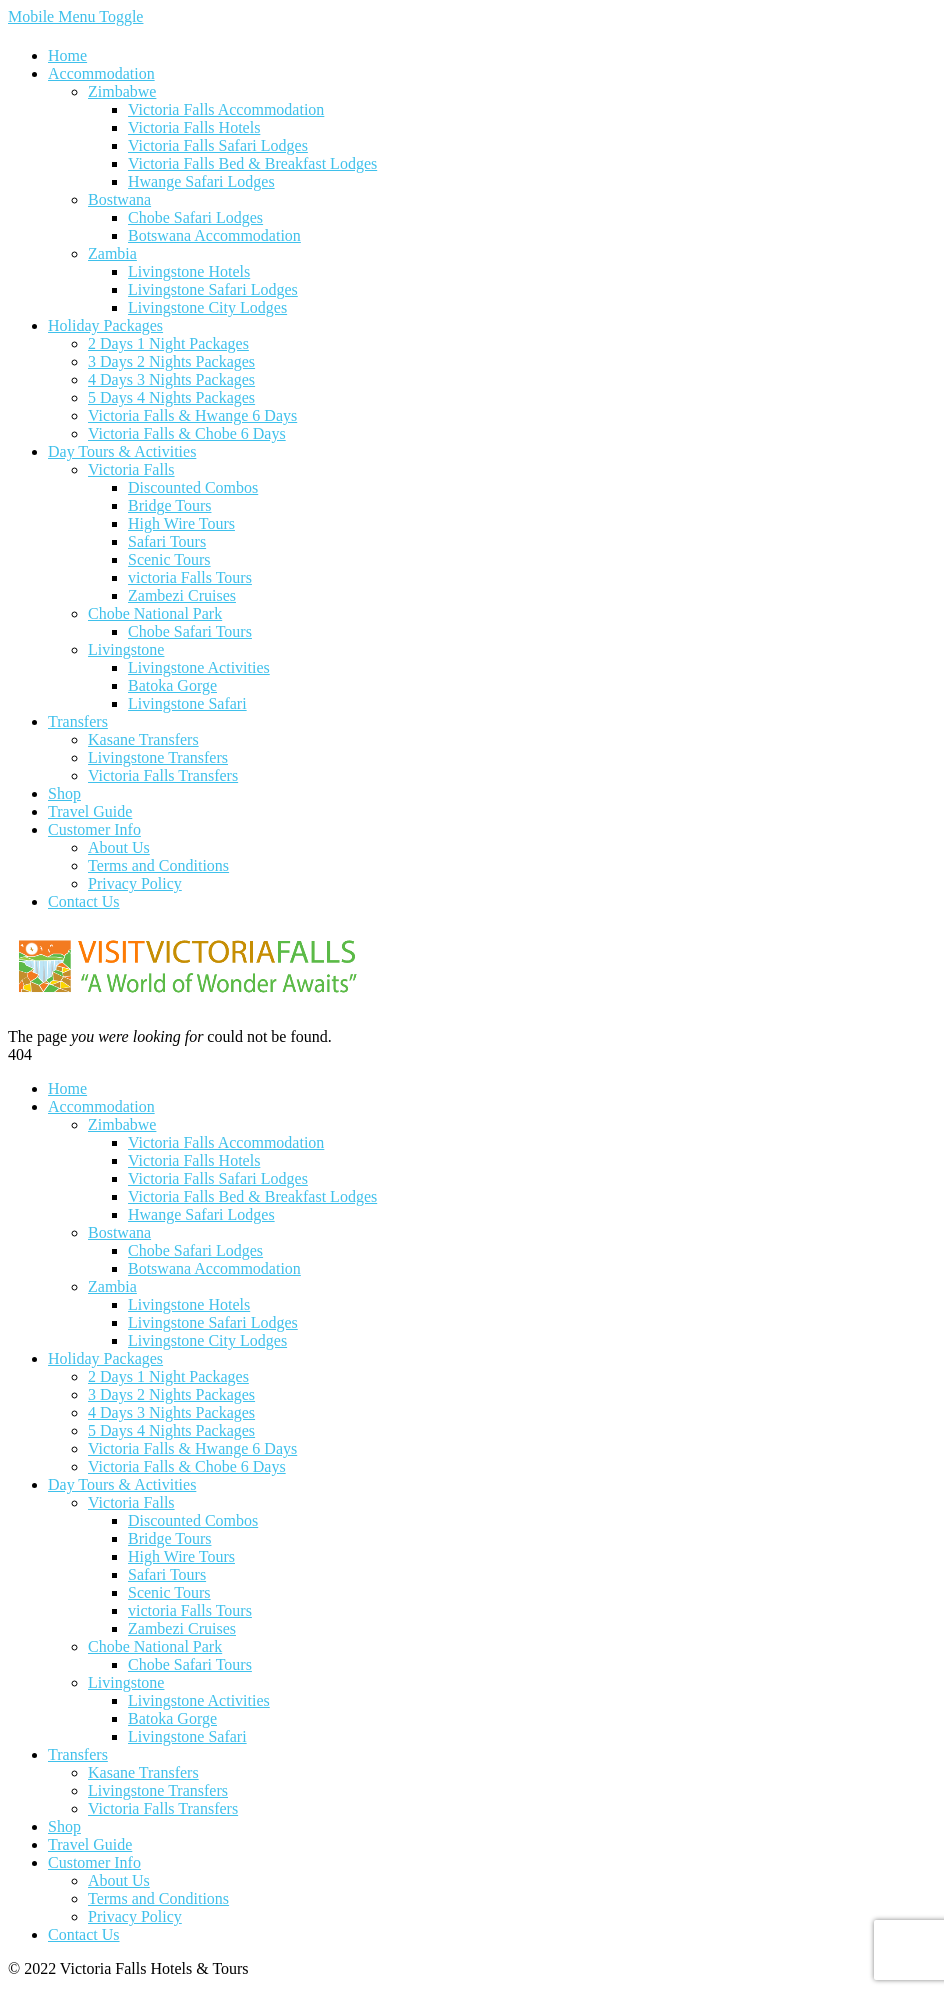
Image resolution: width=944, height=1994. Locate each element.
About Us (119, 847)
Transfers (78, 721)
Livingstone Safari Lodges (213, 289)
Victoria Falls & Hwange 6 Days (192, 415)
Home (67, 55)
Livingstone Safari (187, 703)
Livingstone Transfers (158, 757)
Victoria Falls (131, 469)
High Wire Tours (181, 523)
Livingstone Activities (199, 667)
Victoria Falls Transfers (163, 775)
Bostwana (119, 199)
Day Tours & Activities (122, 451)
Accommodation (101, 73)
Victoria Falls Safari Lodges (218, 145)
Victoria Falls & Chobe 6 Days (187, 433)
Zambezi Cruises (182, 595)
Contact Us (84, 901)
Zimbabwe (122, 91)
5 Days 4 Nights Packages (171, 397)
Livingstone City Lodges (207, 307)
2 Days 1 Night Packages (168, 343)
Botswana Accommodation (214, 235)
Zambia (112, 253)
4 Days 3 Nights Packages (171, 379)
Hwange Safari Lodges (201, 181)
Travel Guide (90, 811)
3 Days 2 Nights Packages (171, 361)
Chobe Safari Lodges (195, 217)
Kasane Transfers (143, 739)
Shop (64, 793)
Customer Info (94, 829)
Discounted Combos (193, 487)
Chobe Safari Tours (190, 631)
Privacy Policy (135, 883)
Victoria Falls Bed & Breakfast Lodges (252, 163)
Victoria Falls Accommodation (226, 109)
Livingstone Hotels (189, 271)
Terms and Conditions (158, 865)
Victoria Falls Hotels (194, 127)
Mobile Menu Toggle (75, 16)
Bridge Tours (169, 505)
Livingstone (126, 649)
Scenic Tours (169, 559)
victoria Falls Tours (190, 577)
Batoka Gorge (172, 685)
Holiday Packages (105, 325)
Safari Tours (167, 541)
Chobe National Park (155, 613)
